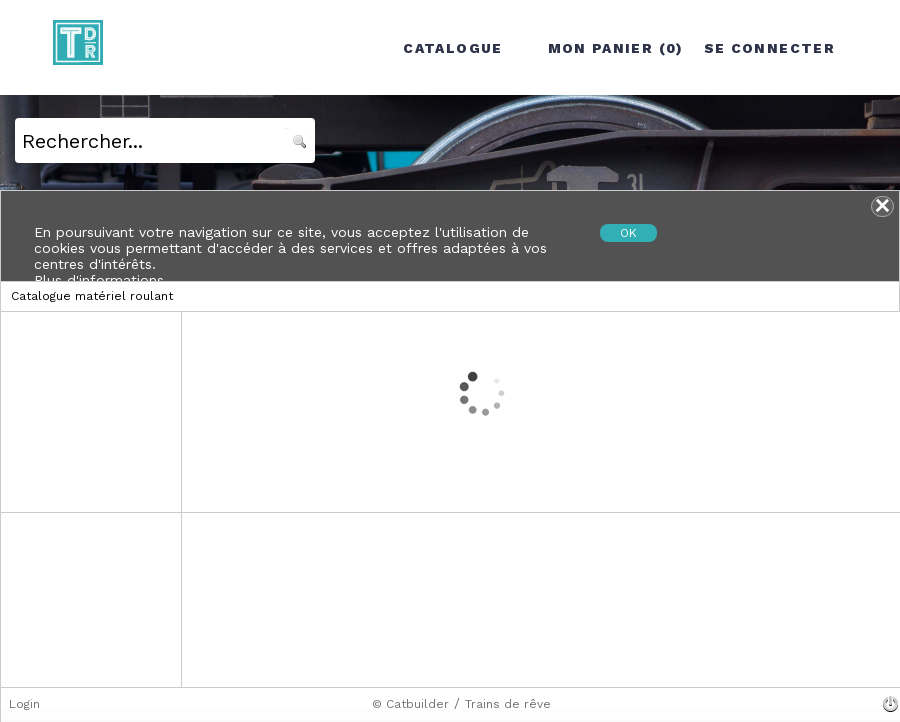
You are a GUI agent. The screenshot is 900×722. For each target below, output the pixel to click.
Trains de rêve (508, 704)
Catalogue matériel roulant (92, 296)
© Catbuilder (410, 704)
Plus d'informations (99, 280)
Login (24, 704)
